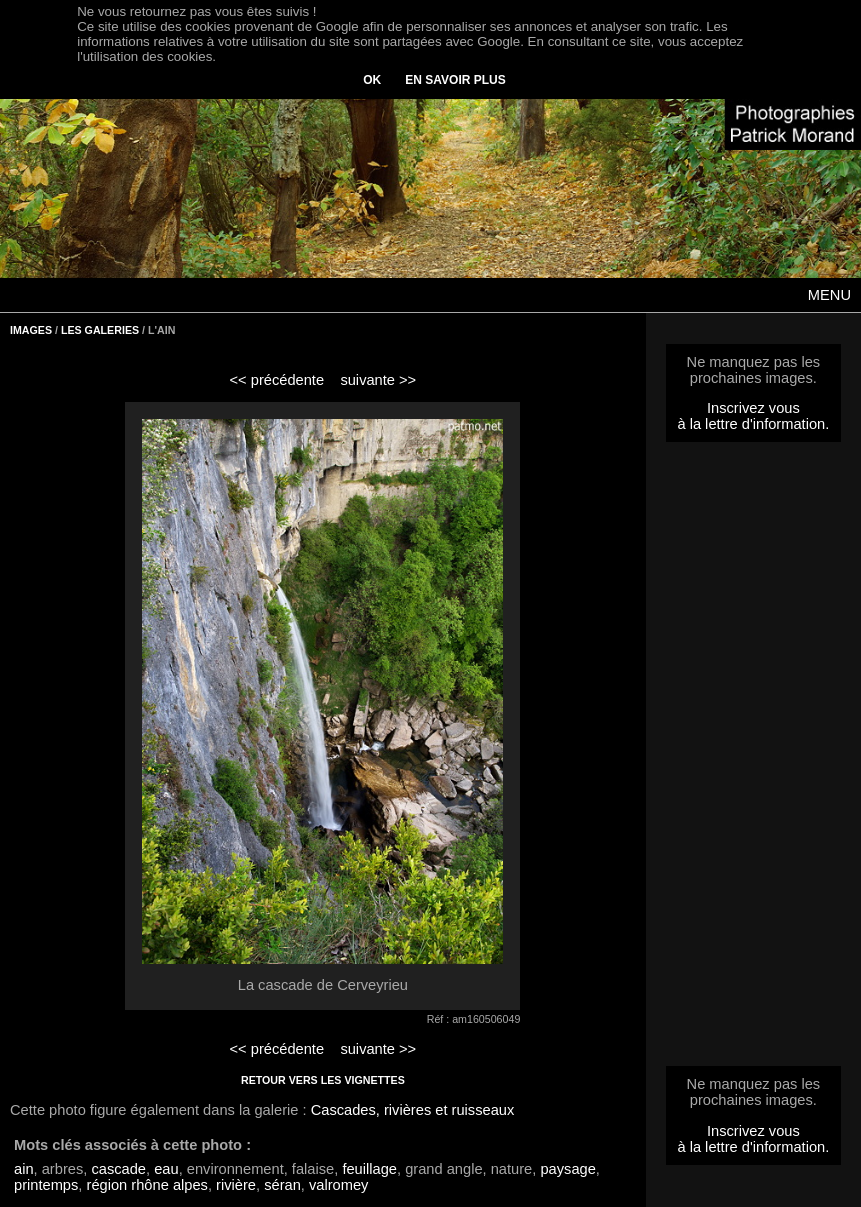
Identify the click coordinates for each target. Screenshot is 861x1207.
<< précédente (277, 380)
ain (24, 1169)
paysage (567, 1169)
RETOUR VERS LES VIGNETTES (323, 1080)
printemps (46, 1185)
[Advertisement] (753, 760)
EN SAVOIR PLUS (455, 80)
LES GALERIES (100, 330)
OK (372, 80)
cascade (118, 1169)
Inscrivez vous (753, 408)
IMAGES (31, 330)
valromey (338, 1185)
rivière (236, 1185)
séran (282, 1185)
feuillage (369, 1169)
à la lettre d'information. (753, 424)
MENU (829, 295)
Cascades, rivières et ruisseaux (413, 1110)
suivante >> (378, 380)
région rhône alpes (147, 1185)
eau (166, 1169)
